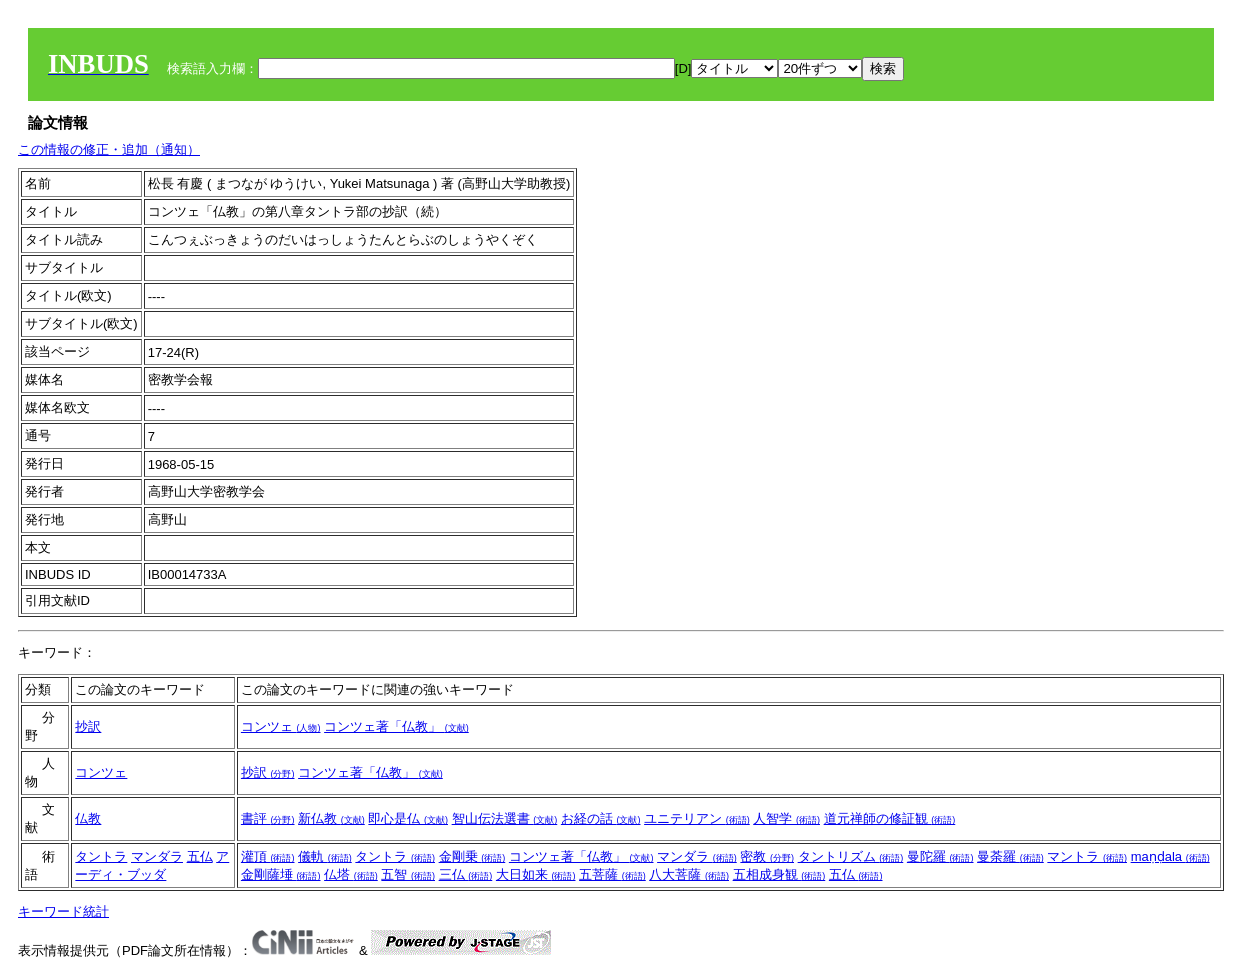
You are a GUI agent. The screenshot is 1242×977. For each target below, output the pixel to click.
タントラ (101, 856)
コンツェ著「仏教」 (396, 726)
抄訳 (88, 726)
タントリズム (851, 856)
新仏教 (331, 818)
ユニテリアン (697, 818)
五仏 (200, 856)
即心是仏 (408, 818)
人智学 (786, 818)
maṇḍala (1170, 856)
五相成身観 (779, 874)
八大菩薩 (689, 874)
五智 (408, 874)
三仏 (466, 874)
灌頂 (268, 856)
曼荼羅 (1010, 856)
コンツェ (281, 726)
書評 (268, 818)
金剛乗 (472, 856)
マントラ (1087, 856)
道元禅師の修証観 (890, 818)
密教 (767, 856)
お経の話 (601, 818)
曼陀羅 (940, 856)
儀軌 (325, 856)
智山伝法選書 (505, 818)
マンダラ (157, 856)
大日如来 (536, 874)
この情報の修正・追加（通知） (109, 149)
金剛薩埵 (281, 874)
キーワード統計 (63, 911)
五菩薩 (612, 874)
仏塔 (351, 874)
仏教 (88, 818)
